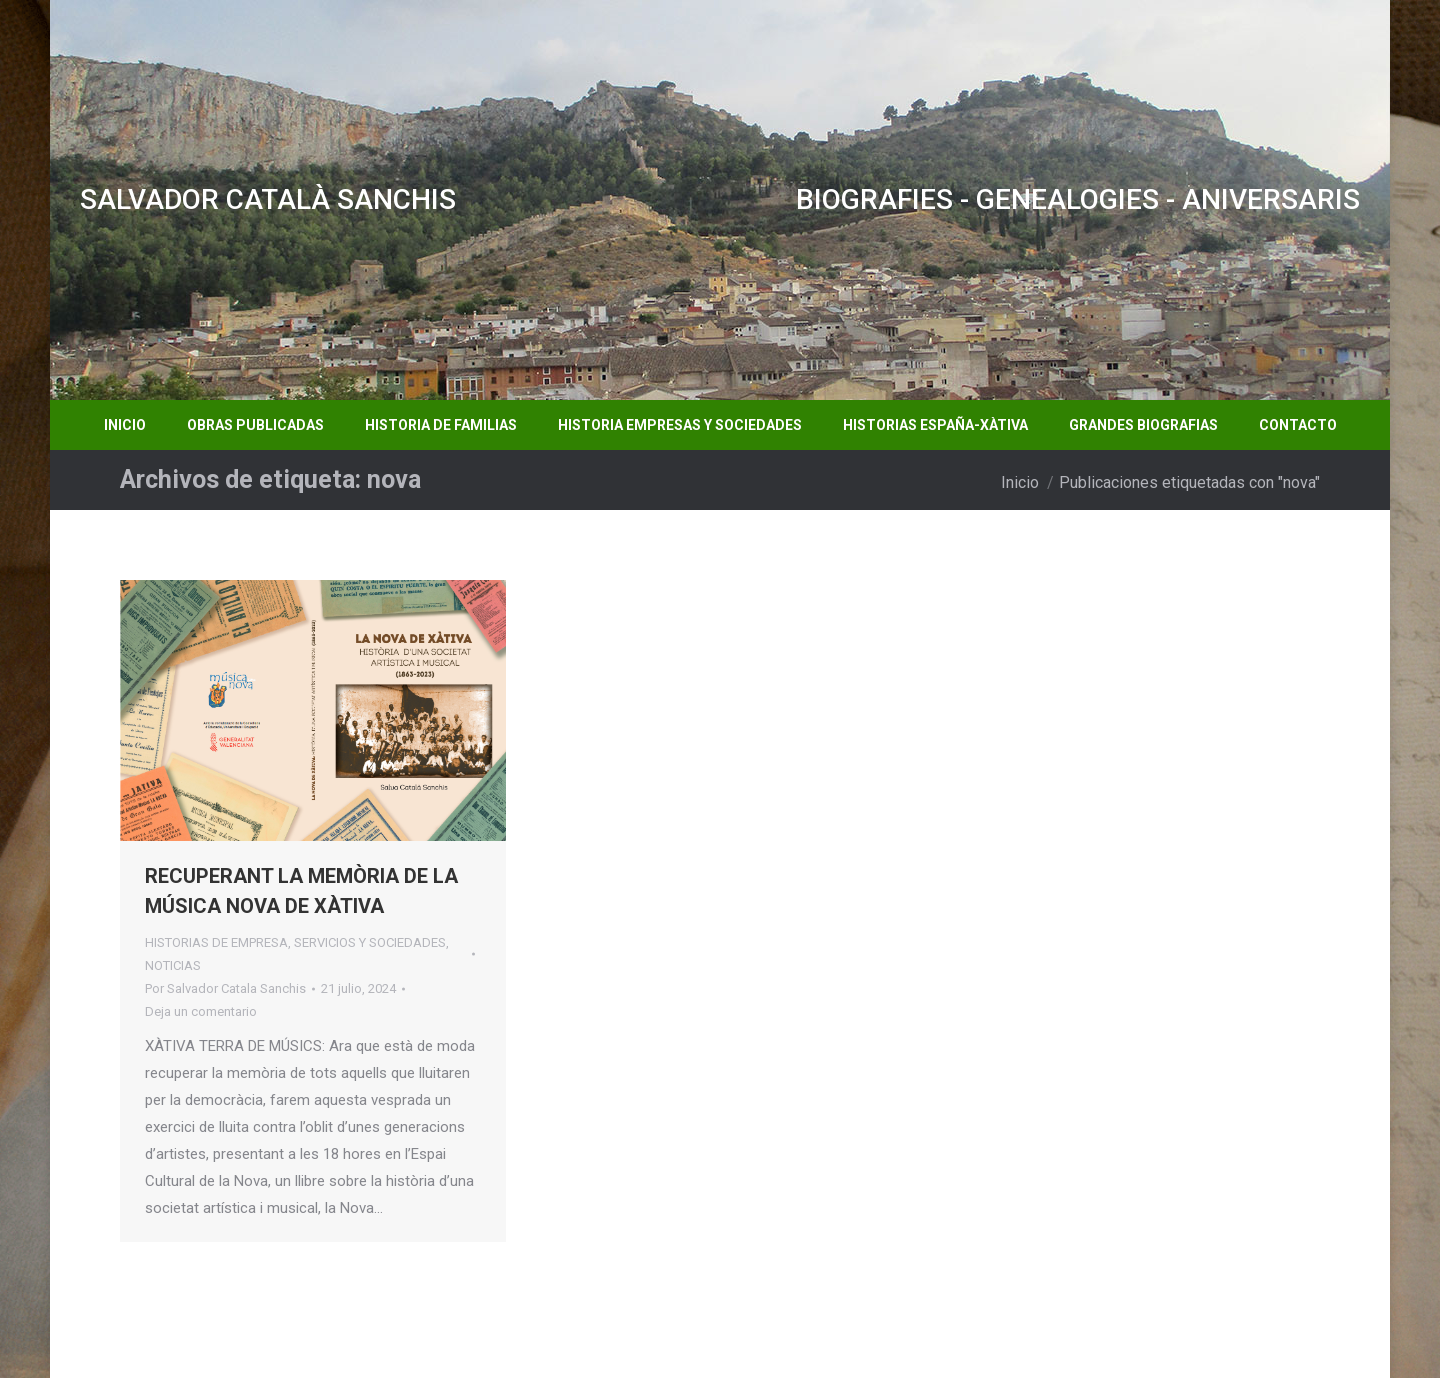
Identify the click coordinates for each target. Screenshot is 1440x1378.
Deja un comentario (201, 1011)
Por (225, 988)
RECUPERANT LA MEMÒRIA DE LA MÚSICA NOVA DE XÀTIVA (301, 891)
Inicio (1020, 482)
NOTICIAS (173, 965)
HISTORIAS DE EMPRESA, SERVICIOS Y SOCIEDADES (295, 942)
